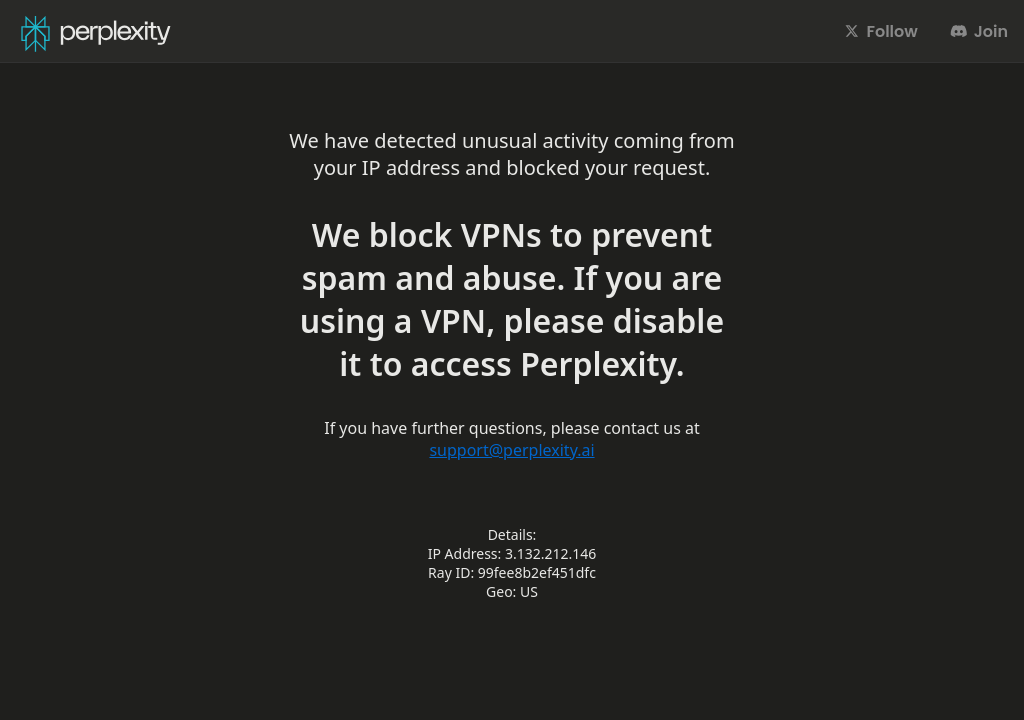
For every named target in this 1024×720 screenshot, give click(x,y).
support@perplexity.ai (511, 450)
